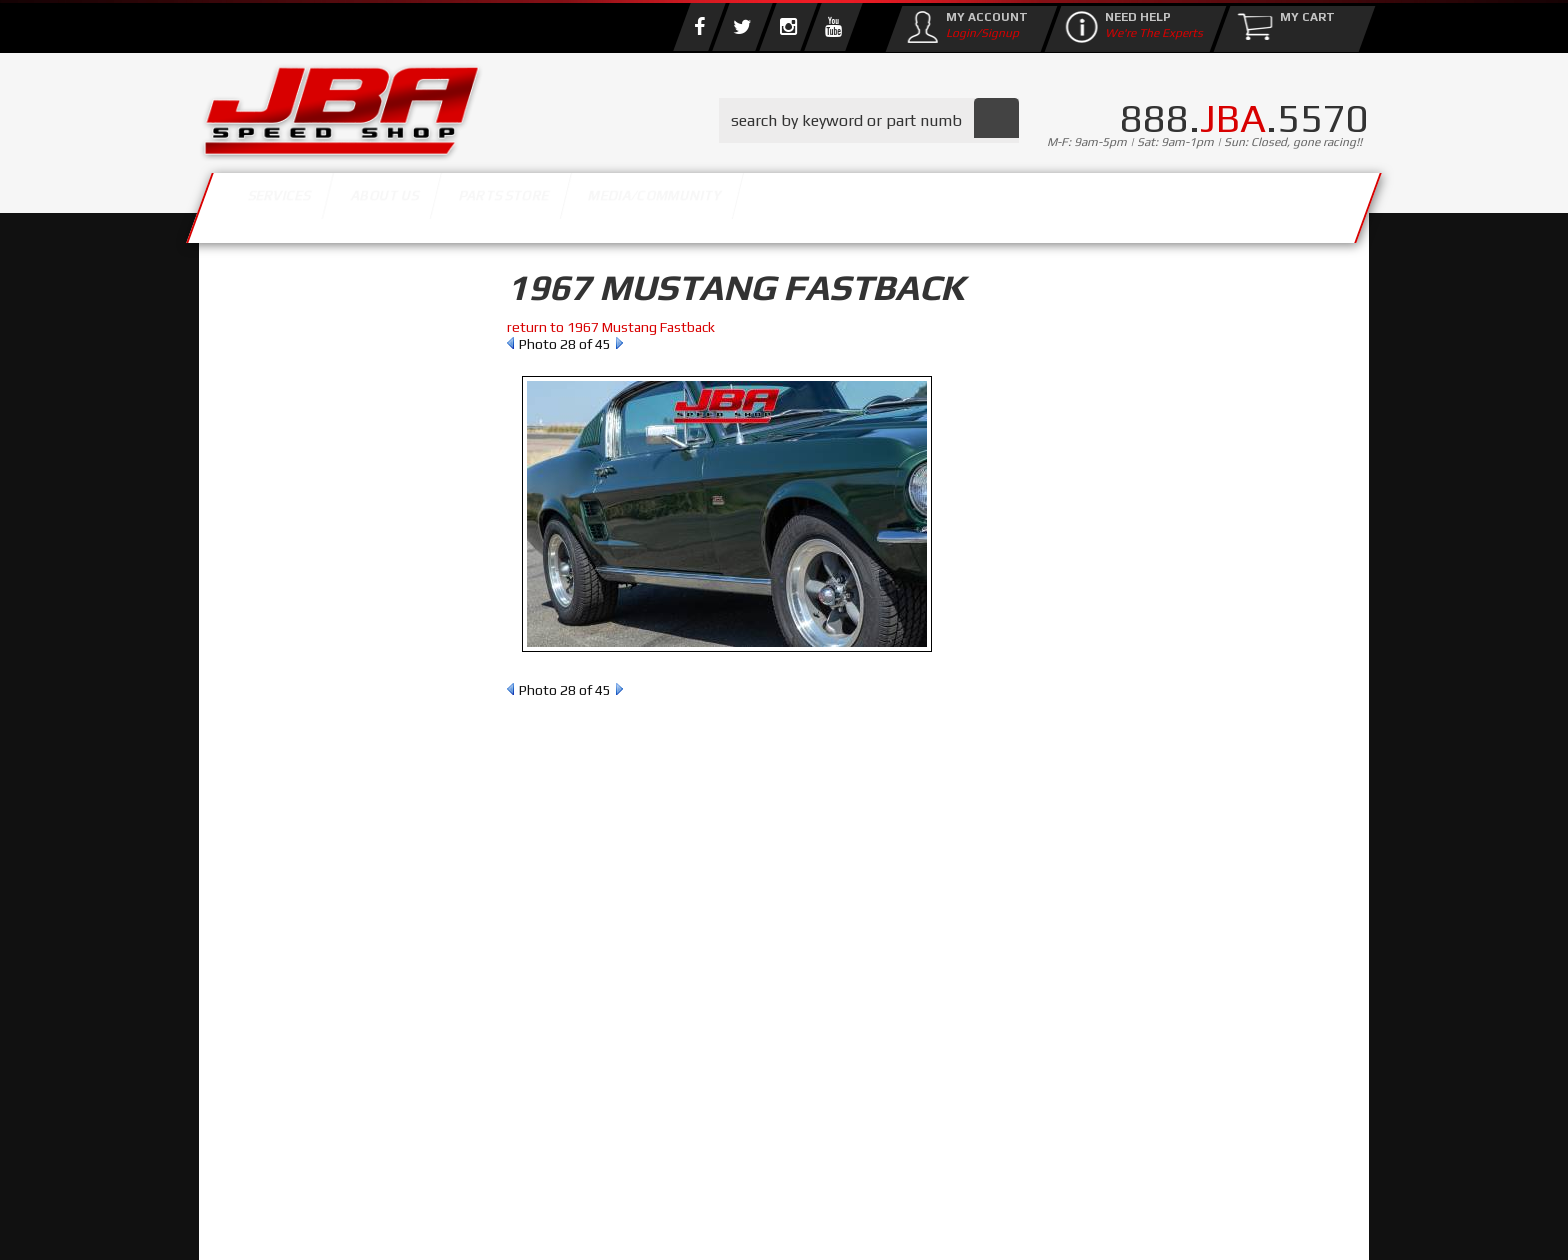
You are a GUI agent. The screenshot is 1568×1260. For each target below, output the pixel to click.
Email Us (283, 819)
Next (619, 343)
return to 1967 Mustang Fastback (611, 327)
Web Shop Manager (944, 1224)
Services (309, 202)
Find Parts (317, 416)
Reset (243, 416)
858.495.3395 (298, 860)
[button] (869, 120)
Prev (510, 343)
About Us (492, 202)
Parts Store (696, 202)
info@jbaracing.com (573, 1181)
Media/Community (953, 202)
